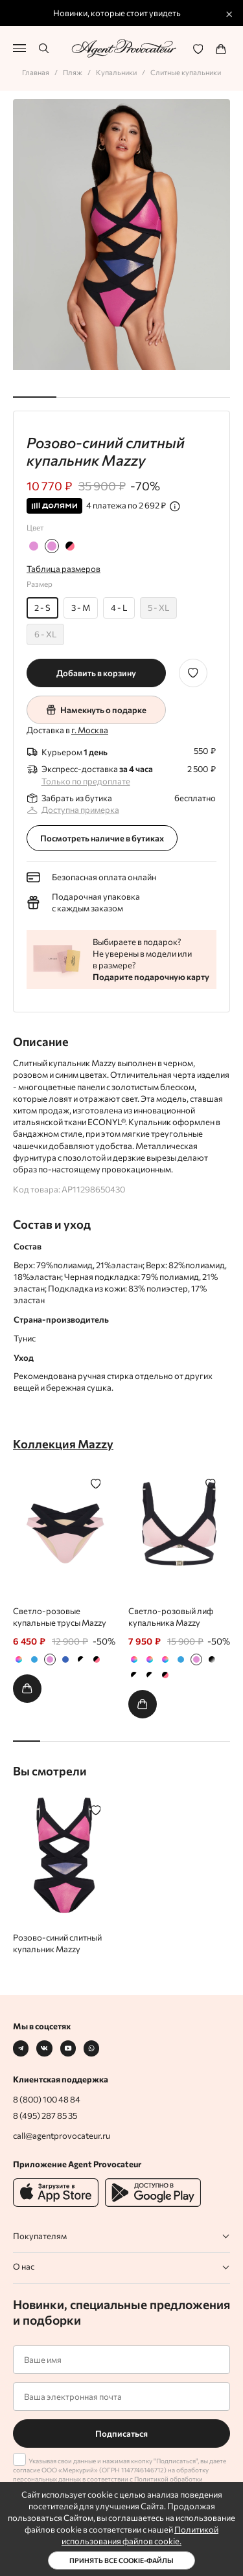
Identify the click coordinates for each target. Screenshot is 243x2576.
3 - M (80, 607)
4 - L (119, 607)
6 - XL (45, 634)
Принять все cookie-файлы (121, 2560)
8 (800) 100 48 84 (46, 2099)
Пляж (72, 72)
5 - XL (158, 607)
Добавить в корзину (96, 673)
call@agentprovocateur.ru (61, 2135)
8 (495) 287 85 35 (45, 2115)
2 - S (42, 607)
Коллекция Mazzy (63, 1443)
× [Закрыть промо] (229, 13)
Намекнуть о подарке (96, 710)
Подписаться (121, 2433)
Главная (35, 72)
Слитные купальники (185, 72)
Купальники (116, 72)
